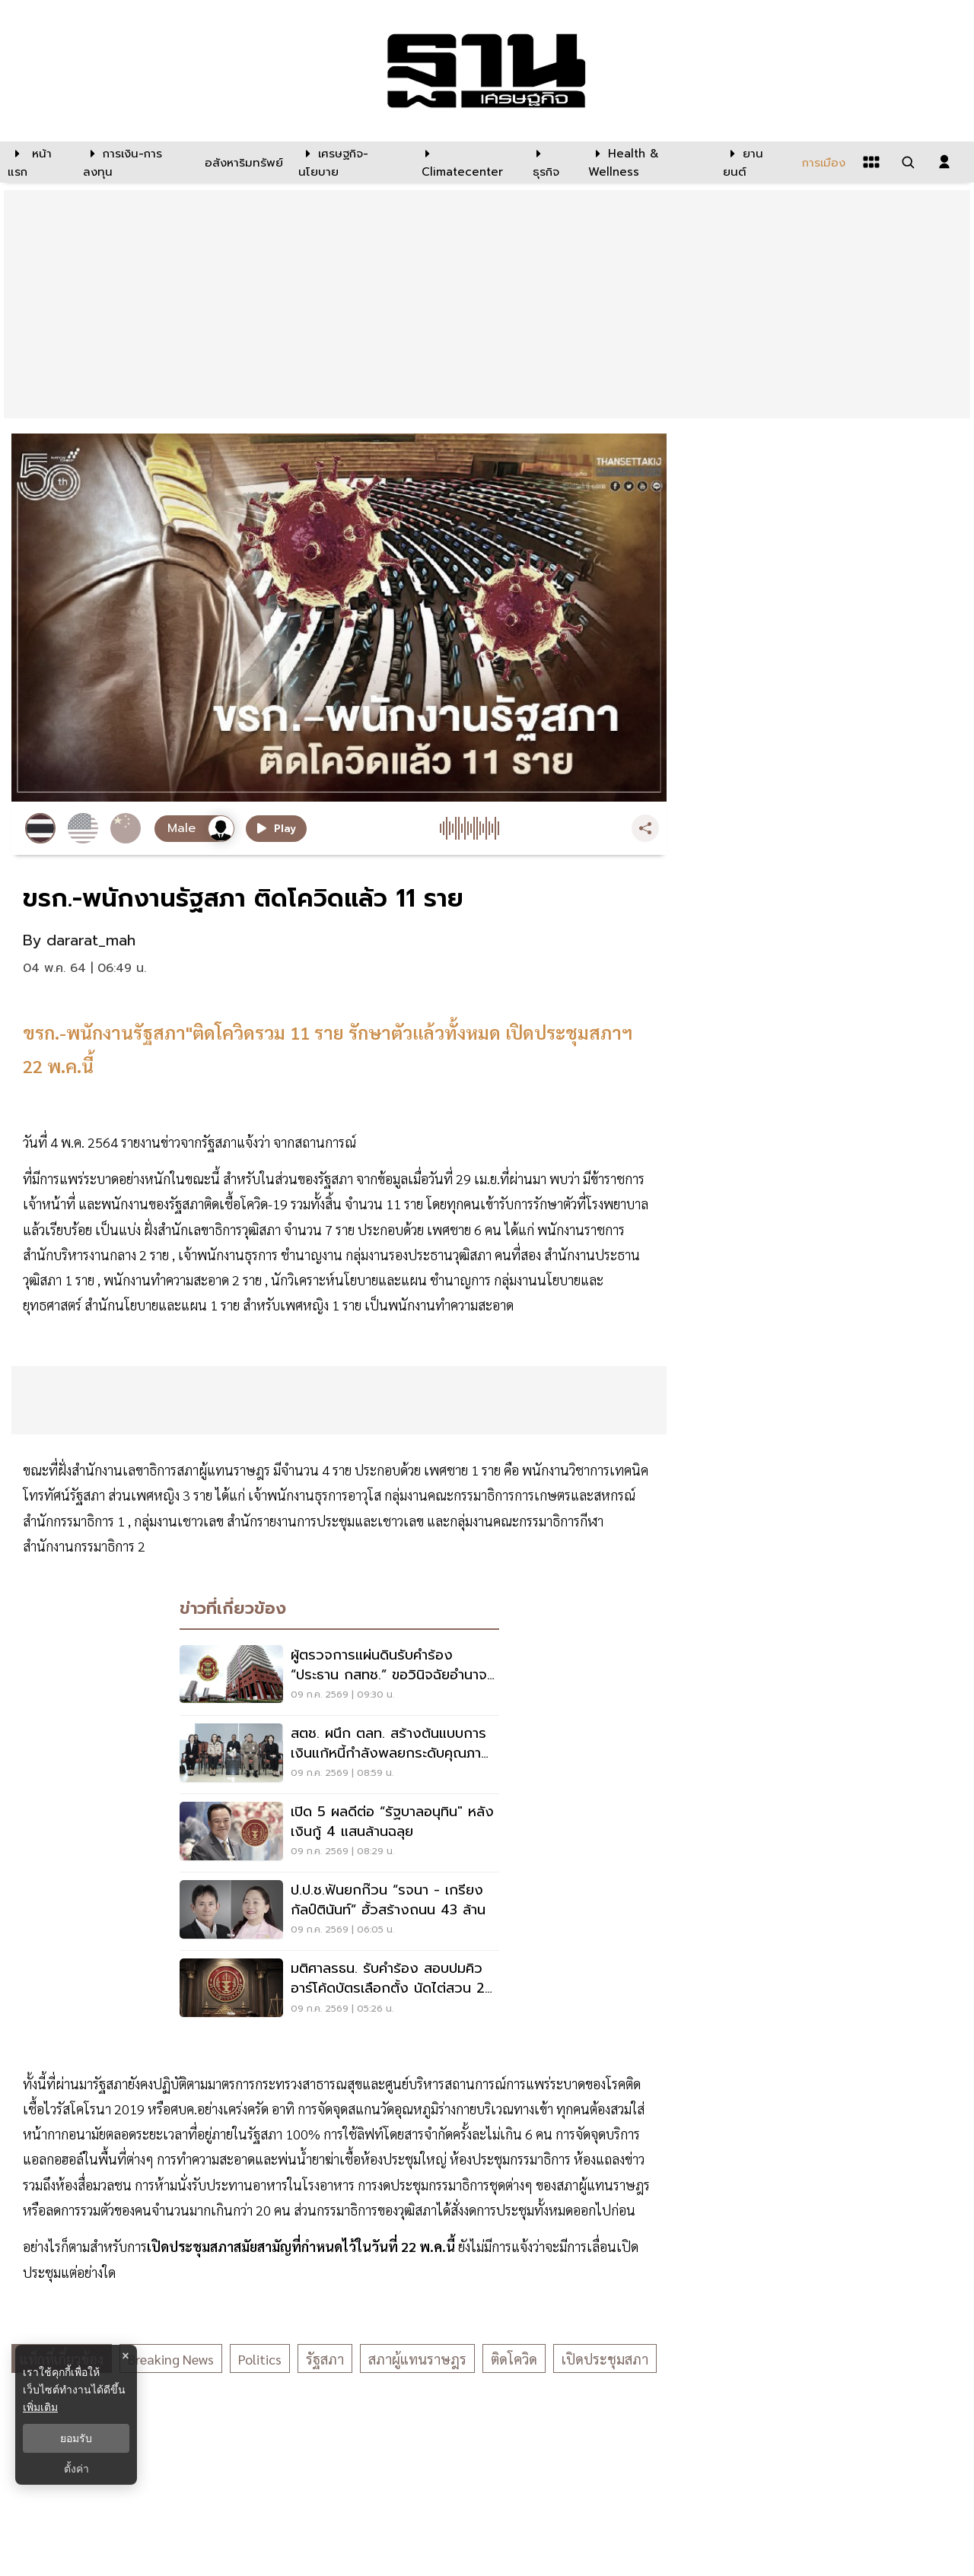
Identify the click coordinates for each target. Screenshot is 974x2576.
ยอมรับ (76, 2438)
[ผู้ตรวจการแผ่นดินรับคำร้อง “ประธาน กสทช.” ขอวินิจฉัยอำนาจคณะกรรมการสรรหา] (339, 1676)
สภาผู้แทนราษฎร (417, 2359)
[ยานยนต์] (753, 162)
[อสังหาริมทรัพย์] (242, 162)
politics (260, 2359)
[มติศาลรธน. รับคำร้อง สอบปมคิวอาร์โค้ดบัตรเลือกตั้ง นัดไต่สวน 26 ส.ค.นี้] (339, 1989)
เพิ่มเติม (40, 2407)
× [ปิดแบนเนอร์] (125, 2355)
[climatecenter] (466, 162)
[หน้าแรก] (38, 162)
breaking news (171, 2359)
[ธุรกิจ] (551, 162)
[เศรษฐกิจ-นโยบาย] (350, 162)
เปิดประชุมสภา (605, 2359)
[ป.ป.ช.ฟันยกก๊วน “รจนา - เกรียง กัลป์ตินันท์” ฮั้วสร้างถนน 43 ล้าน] (339, 1911)
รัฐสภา (325, 2359)
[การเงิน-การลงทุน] (134, 162)
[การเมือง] (821, 162)
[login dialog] (944, 162)
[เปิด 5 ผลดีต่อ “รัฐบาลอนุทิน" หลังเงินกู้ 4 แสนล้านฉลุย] (339, 1833)
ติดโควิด (514, 2359)
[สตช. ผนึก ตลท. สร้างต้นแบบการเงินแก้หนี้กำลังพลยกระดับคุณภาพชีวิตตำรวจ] (339, 1754)
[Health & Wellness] (648, 162)
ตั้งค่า (76, 2469)
